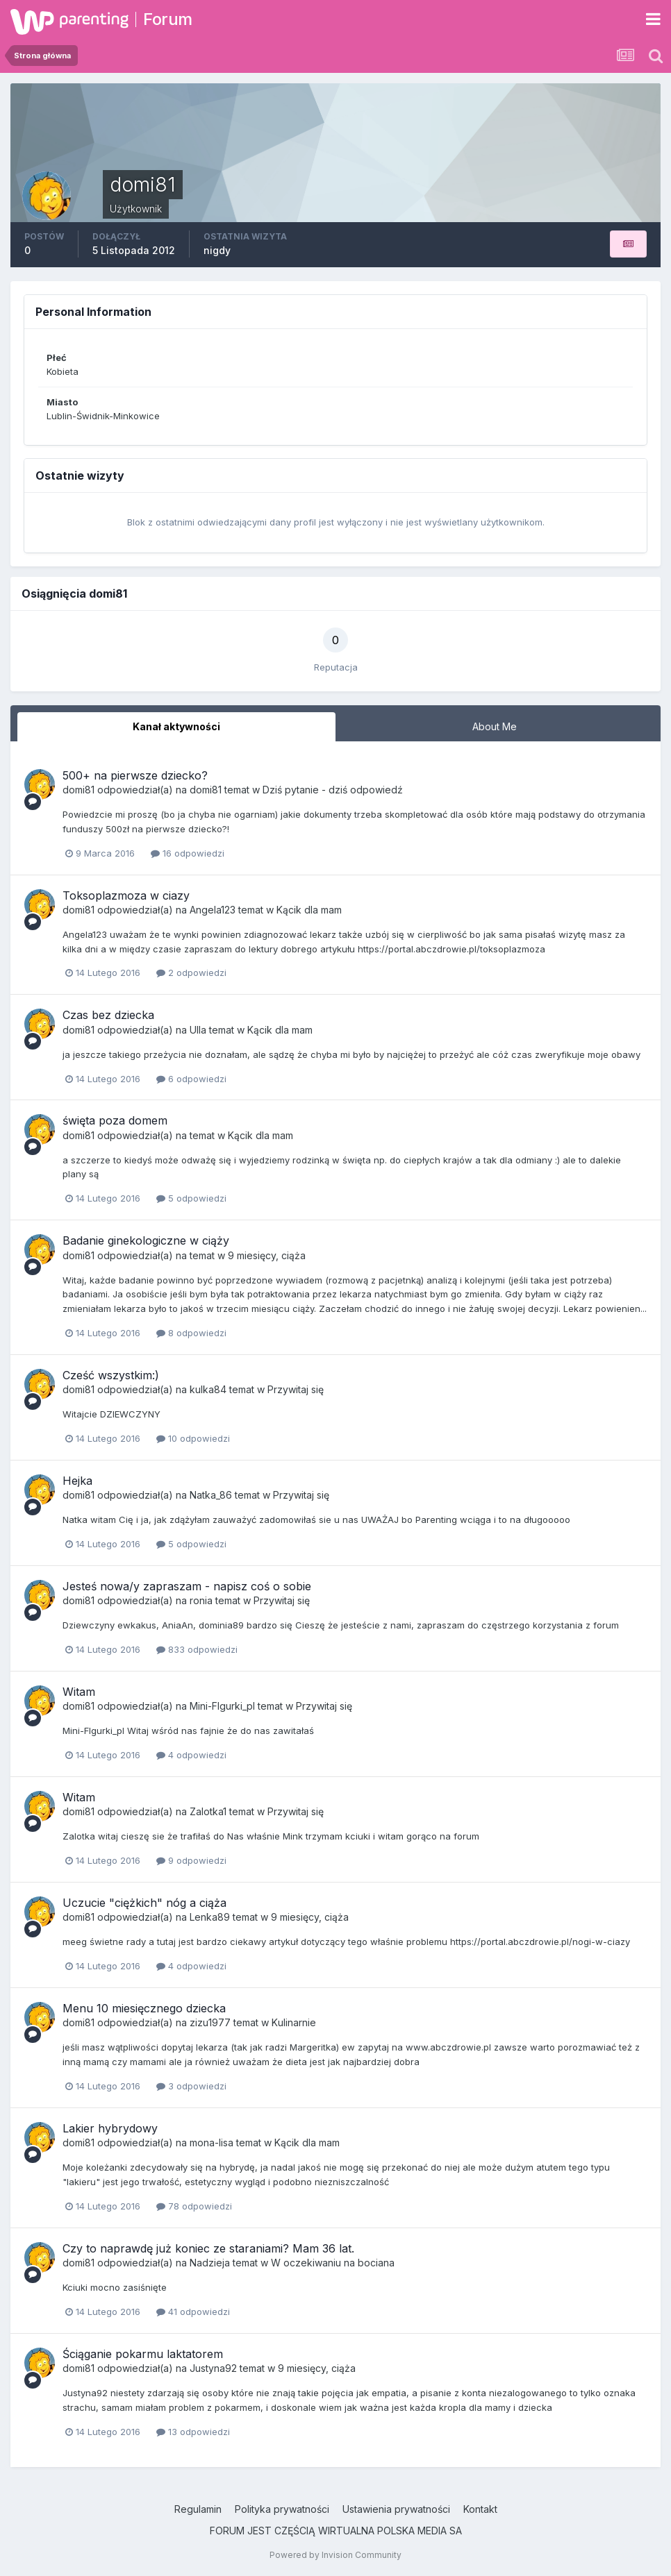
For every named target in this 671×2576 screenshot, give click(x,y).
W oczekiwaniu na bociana (333, 2262)
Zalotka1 (208, 1811)
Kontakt (480, 2509)
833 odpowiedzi (197, 1649)
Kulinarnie (294, 2022)
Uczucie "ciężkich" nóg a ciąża (144, 1903)
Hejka (77, 1481)
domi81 (78, 789)
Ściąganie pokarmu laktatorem (143, 2354)
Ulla (198, 1030)
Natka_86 (211, 1495)
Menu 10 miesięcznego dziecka (144, 2008)
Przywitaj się (295, 1389)
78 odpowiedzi (194, 2206)
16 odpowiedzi (187, 853)
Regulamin (198, 2509)
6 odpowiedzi (191, 1078)
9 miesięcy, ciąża (267, 1255)
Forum (167, 19)
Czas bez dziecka (108, 1015)
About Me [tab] (494, 726)
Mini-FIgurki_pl (222, 1706)
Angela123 (212, 910)
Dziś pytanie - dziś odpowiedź (333, 789)
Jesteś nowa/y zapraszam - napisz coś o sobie (187, 1586)
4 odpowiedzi (191, 1754)
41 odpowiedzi (193, 2311)
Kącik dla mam (309, 910)
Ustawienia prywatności (396, 2509)
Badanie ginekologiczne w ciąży (146, 1240)
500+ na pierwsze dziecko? (135, 775)
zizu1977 (210, 2022)
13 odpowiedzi (193, 2431)
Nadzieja (210, 2262)
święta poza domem (115, 1120)
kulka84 (208, 1389)
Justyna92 (213, 2368)
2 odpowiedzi (191, 972)
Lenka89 (210, 1917)
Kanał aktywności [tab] (176, 726)
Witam (79, 1692)
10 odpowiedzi (193, 1438)
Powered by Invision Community (335, 2555)
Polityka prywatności (282, 2509)
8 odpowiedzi (191, 1332)
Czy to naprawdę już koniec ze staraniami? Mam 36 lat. (208, 2248)
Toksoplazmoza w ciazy (126, 895)
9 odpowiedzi (191, 1860)
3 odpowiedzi (191, 2085)
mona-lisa (211, 2142)
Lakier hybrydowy (110, 2128)
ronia (201, 1600)
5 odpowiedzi (191, 1198)
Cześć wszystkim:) (111, 1375)
